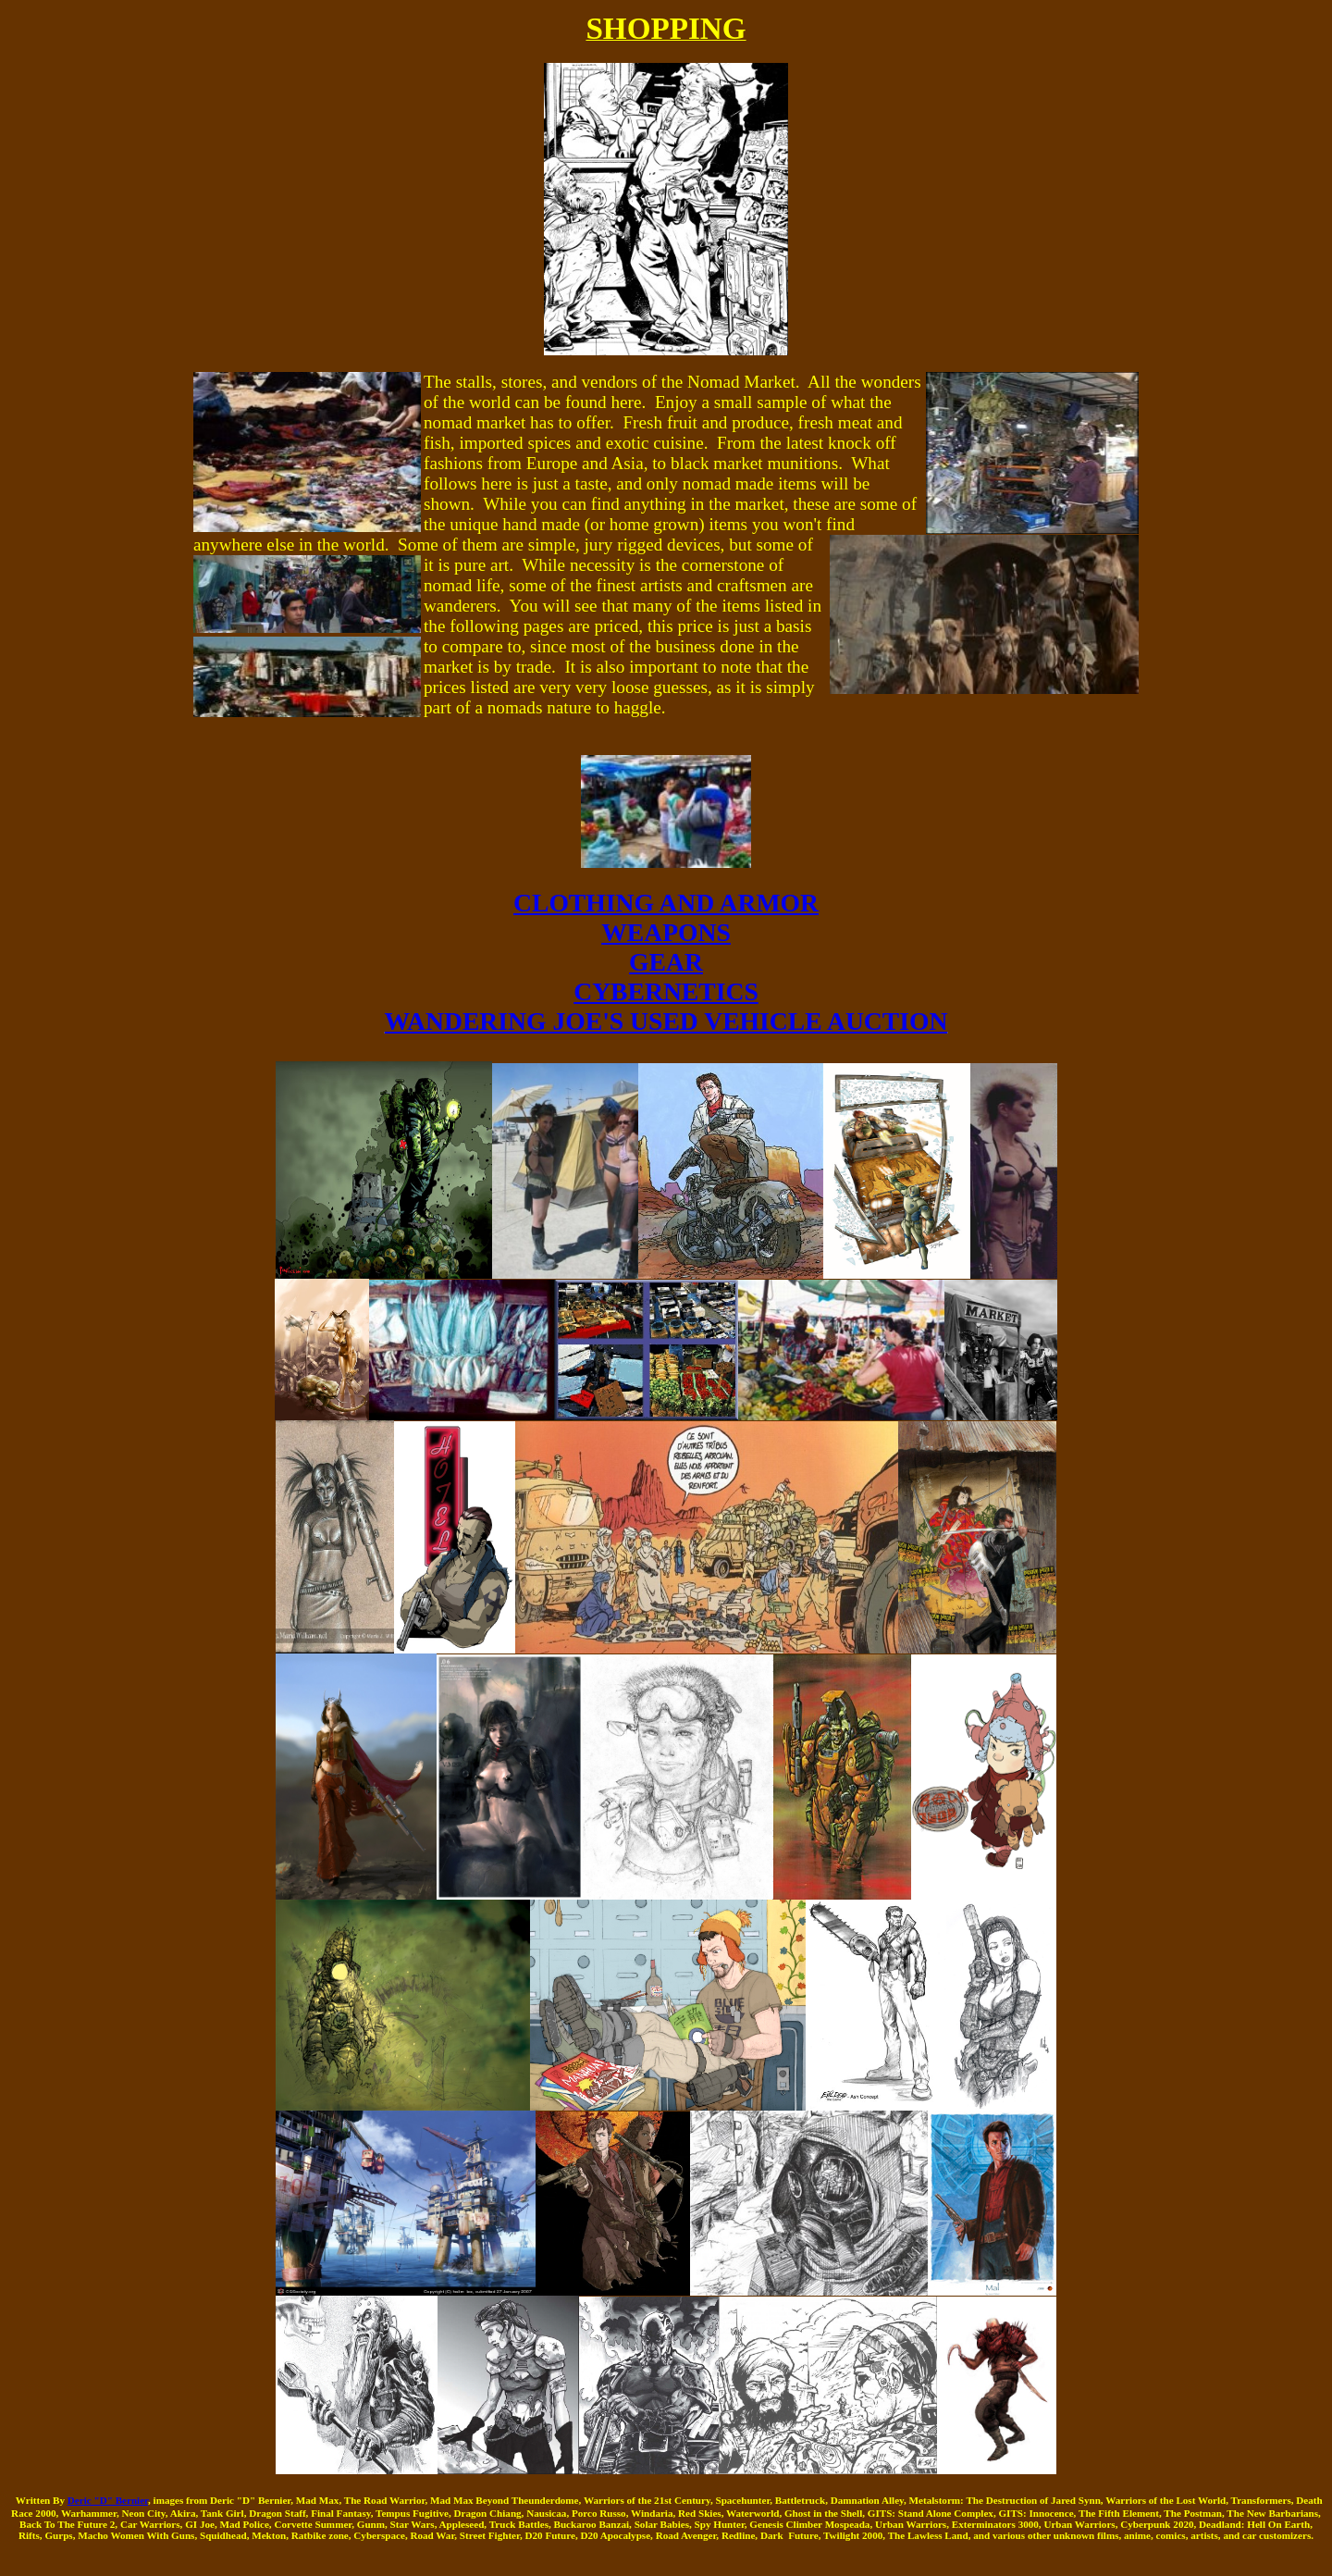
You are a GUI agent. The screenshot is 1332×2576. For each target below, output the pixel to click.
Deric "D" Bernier (108, 2500)
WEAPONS (666, 932)
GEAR (666, 961)
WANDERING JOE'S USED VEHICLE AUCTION (666, 1021)
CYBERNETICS (666, 991)
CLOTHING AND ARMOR (666, 902)
